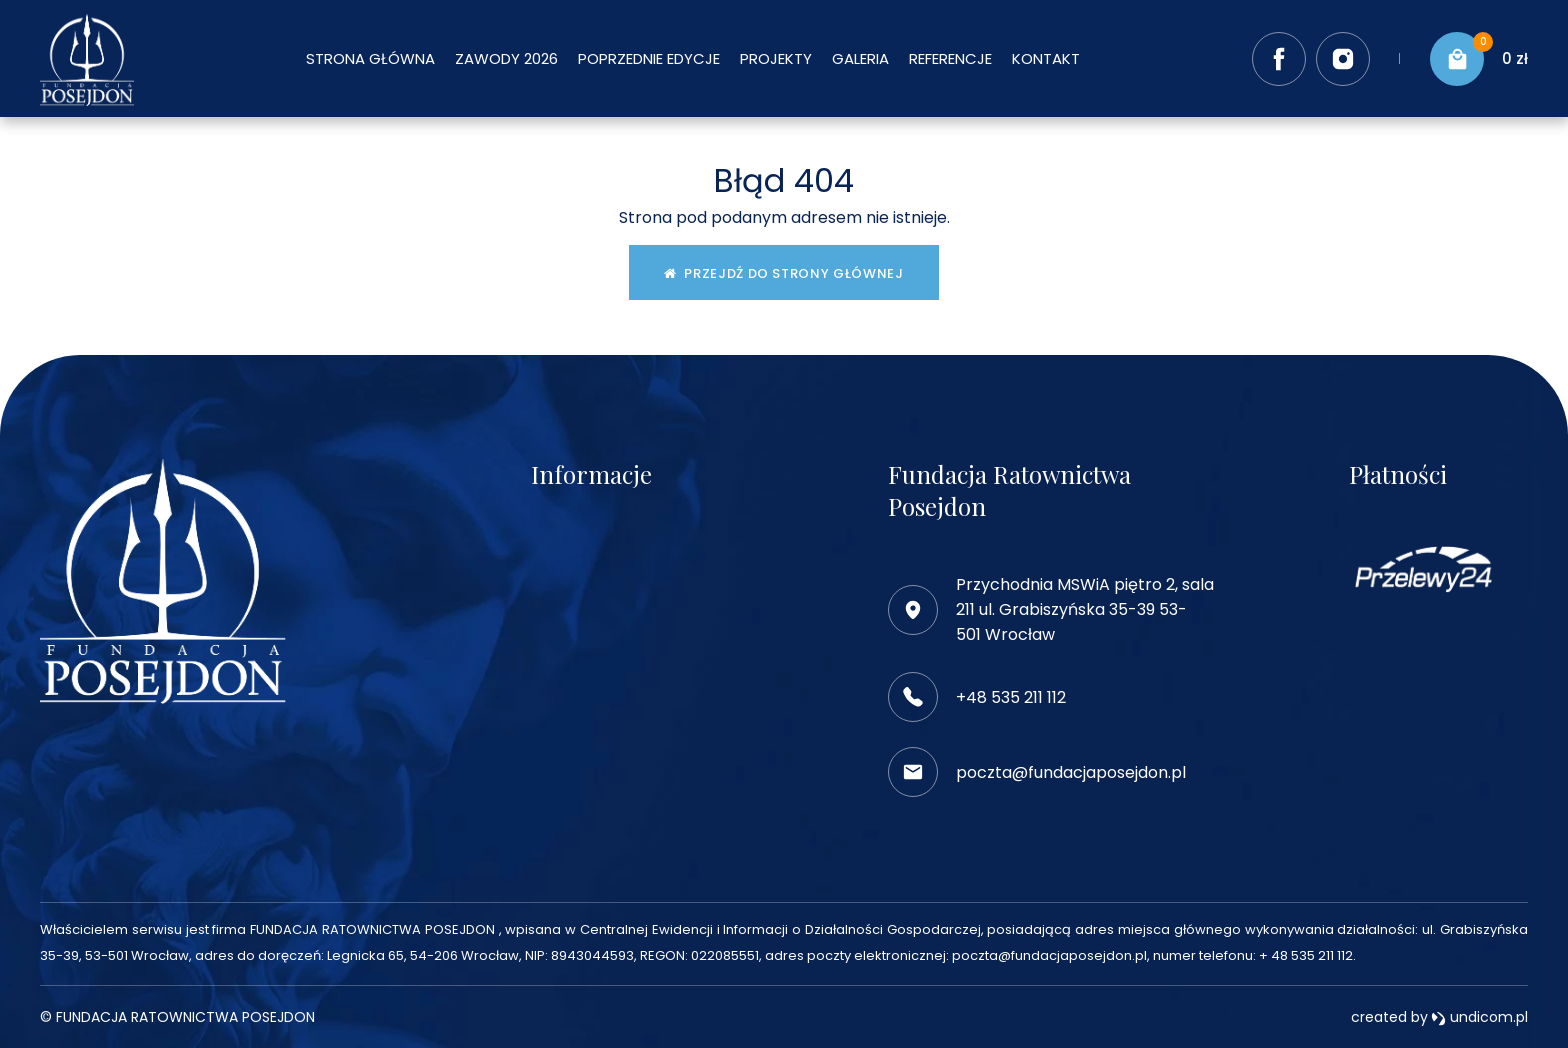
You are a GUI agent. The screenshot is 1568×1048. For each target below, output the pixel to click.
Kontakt (1046, 58)
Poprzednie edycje (649, 58)
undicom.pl (1479, 1017)
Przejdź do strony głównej (783, 273)
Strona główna (370, 58)
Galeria (860, 58)
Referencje (950, 58)
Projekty (776, 58)
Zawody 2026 (506, 58)
